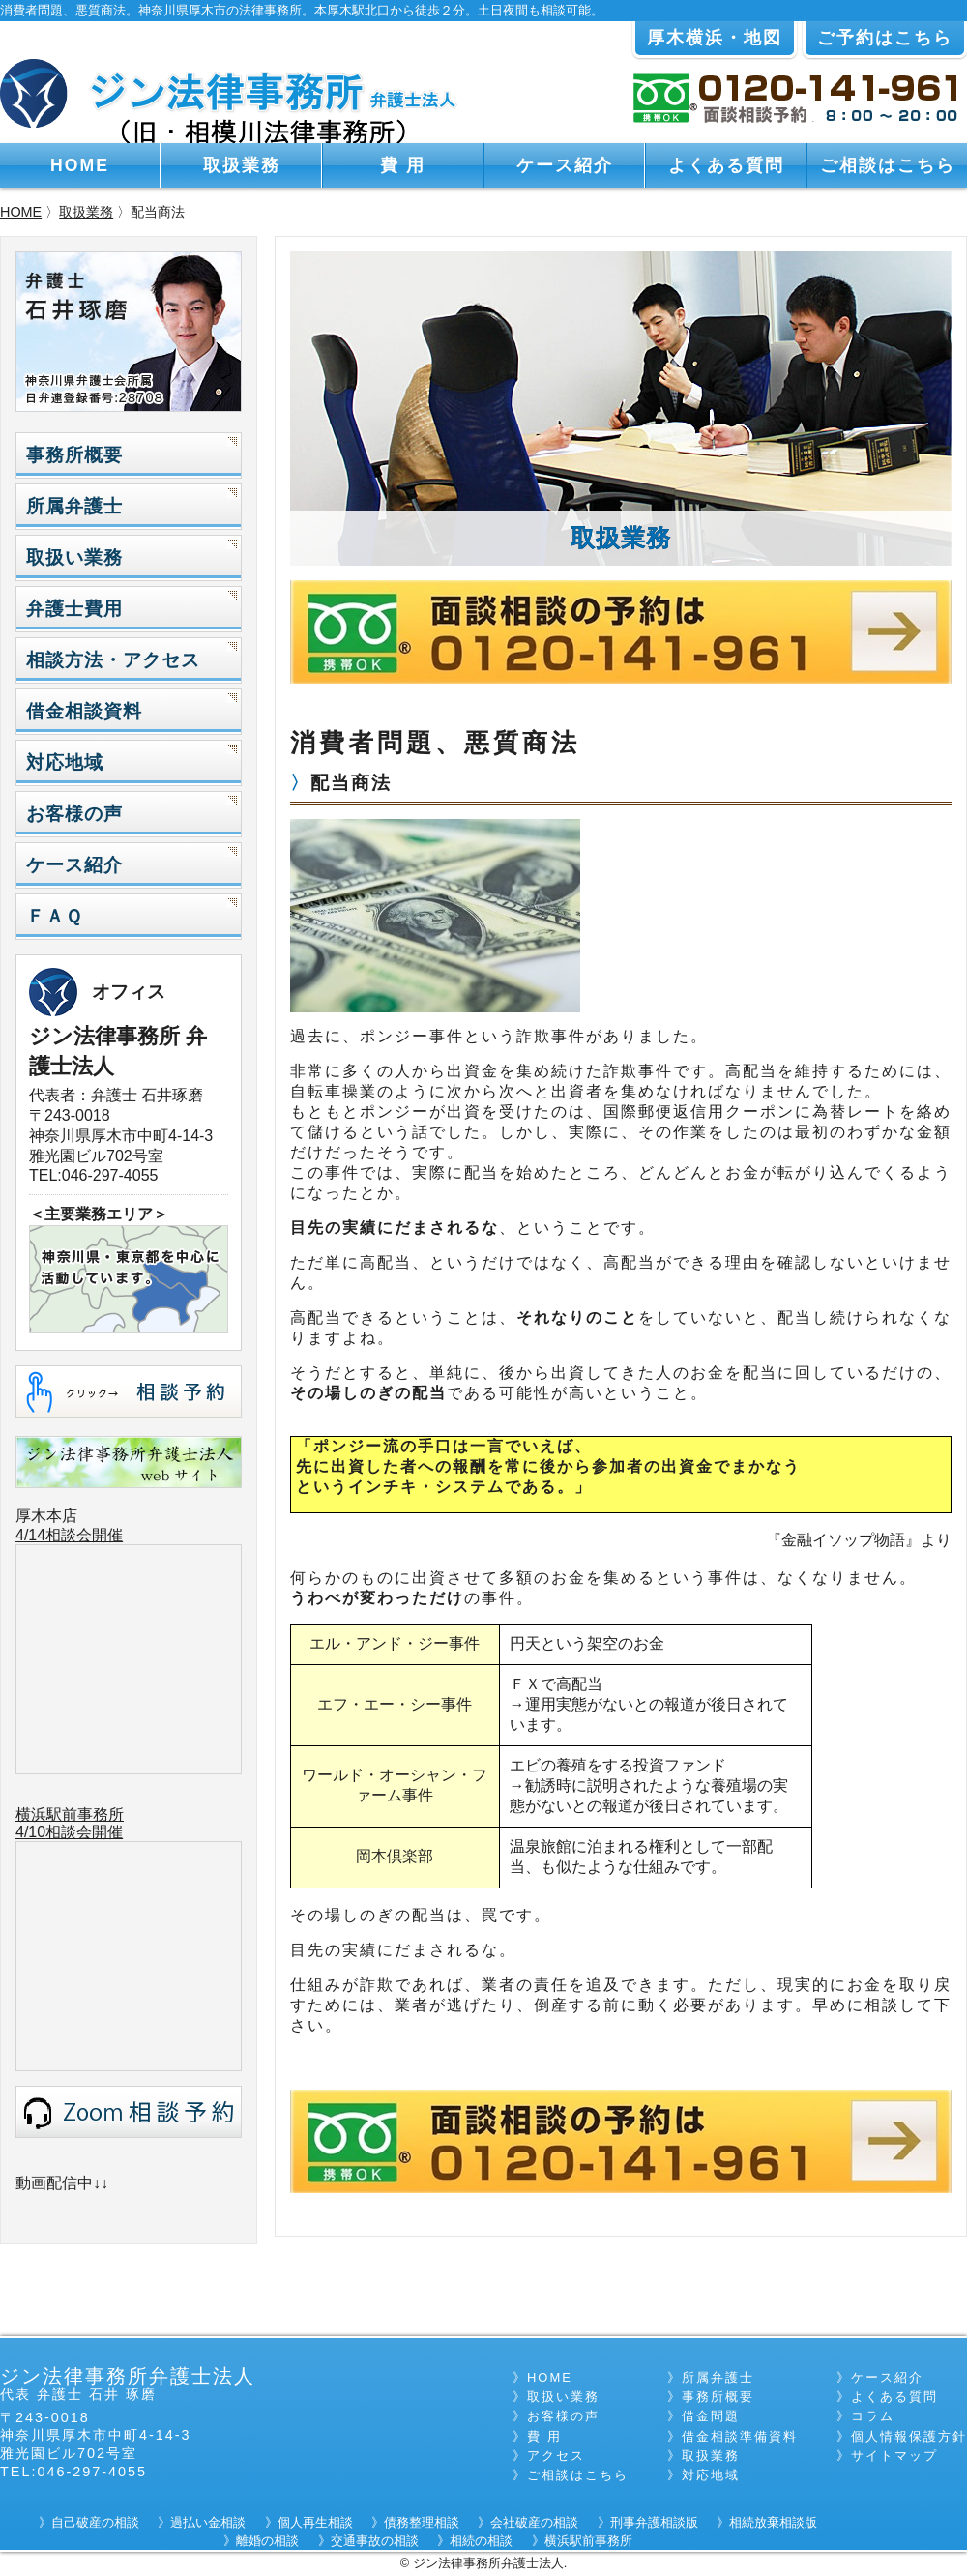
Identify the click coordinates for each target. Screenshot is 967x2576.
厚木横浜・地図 (714, 37)
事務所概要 (74, 455)
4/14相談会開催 (69, 1535)
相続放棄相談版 (773, 2522)
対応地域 (64, 762)
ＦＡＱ (54, 916)
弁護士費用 (74, 609)
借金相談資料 (84, 711)
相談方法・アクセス (113, 660)
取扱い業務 (74, 557)
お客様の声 (74, 814)
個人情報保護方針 (909, 2436)
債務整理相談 (421, 2522)
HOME (79, 165)
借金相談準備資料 (740, 2436)
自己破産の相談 (95, 2522)
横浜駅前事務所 (69, 1814)
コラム (872, 2416)
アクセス (556, 2455)
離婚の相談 (267, 2540)
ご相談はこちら (887, 165)
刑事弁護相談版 (654, 2522)
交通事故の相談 (375, 2540)
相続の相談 (481, 2540)
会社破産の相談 (534, 2522)
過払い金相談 (208, 2522)
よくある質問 (726, 165)
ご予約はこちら (884, 37)
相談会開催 (84, 1832)
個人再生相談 (315, 2522)
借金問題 (711, 2416)
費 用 (402, 165)
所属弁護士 (74, 506)
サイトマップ (894, 2455)
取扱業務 (241, 165)
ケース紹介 (564, 165)
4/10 (30, 1832)
